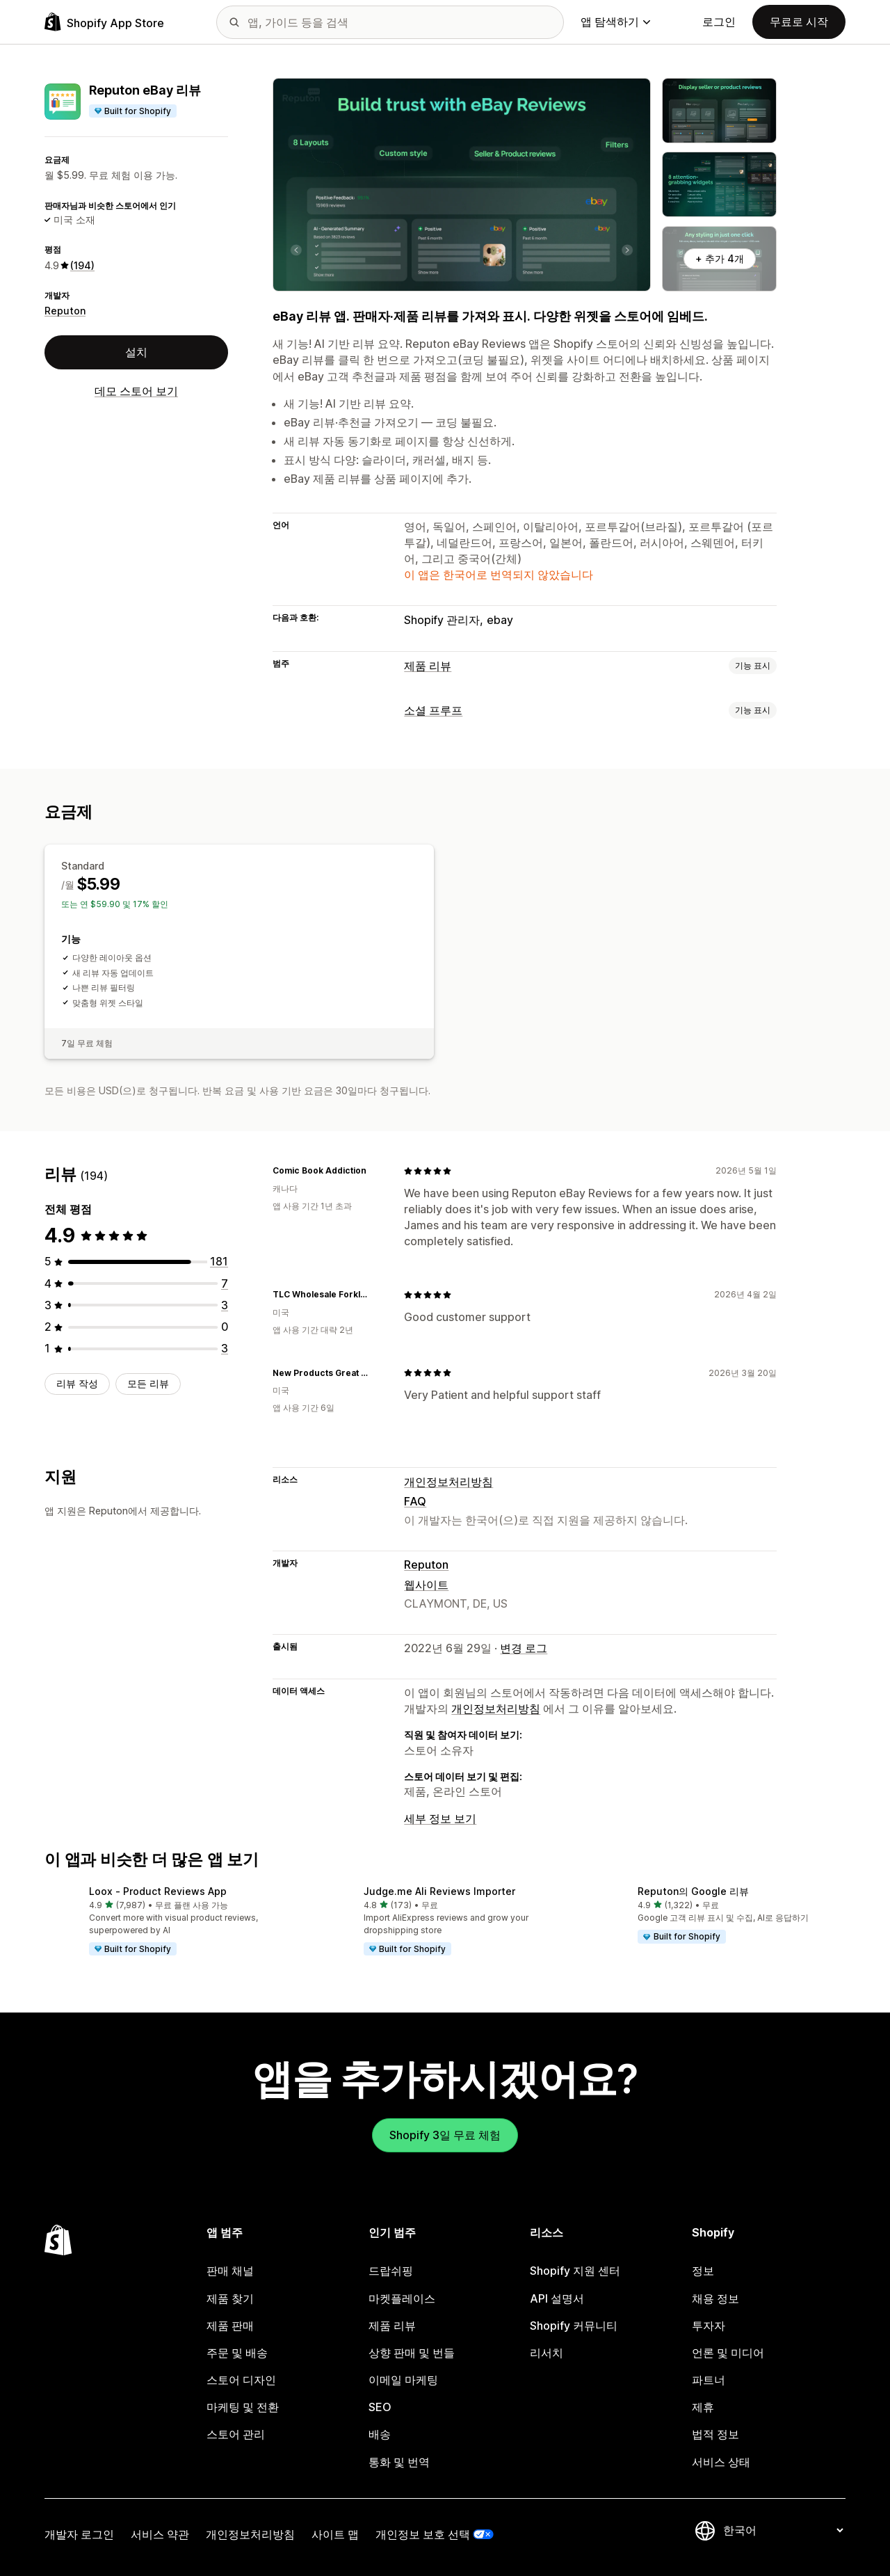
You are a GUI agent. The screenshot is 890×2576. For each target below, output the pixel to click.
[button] (170, 1921)
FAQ (415, 1501)
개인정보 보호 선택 (422, 2534)
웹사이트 (426, 1585)
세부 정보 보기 (440, 1818)
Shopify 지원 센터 (575, 2271)
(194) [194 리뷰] (82, 265)
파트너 (708, 2380)
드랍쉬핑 (391, 2271)
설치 (136, 352)
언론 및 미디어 (728, 2353)
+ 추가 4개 (719, 258)
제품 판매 (230, 2326)
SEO (380, 2407)
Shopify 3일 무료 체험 (445, 2135)
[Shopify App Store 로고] (104, 22)
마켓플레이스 (402, 2298)
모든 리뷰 (148, 1383)
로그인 (719, 22)
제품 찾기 (230, 2298)
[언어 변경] (783, 2530)
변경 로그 (523, 1648)
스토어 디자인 (241, 2380)
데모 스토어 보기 (136, 391)
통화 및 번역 (399, 2462)
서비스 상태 (721, 2462)
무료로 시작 (799, 22)
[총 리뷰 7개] (224, 1283)
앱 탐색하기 (615, 22)
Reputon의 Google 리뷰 (693, 1891)
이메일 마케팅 (403, 2380)
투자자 (708, 2326)
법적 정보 (715, 2434)
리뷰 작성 (77, 1383)
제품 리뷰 (427, 666)
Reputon (65, 311)
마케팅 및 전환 (243, 2407)
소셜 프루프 (433, 710)
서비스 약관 (160, 2534)
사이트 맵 (335, 2534)
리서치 (546, 2353)
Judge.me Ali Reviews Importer (439, 1891)
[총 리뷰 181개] (219, 1261)
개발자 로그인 (79, 2534)
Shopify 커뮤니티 (573, 2326)
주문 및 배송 (237, 2353)
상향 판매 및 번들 (412, 2353)
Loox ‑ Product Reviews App (158, 1891)
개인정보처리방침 (448, 1482)
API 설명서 (557, 2298)
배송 (380, 2434)
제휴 (703, 2407)
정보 (703, 2271)
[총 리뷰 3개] (224, 1305)
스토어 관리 (236, 2434)
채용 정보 (715, 2298)
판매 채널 (230, 2271)
